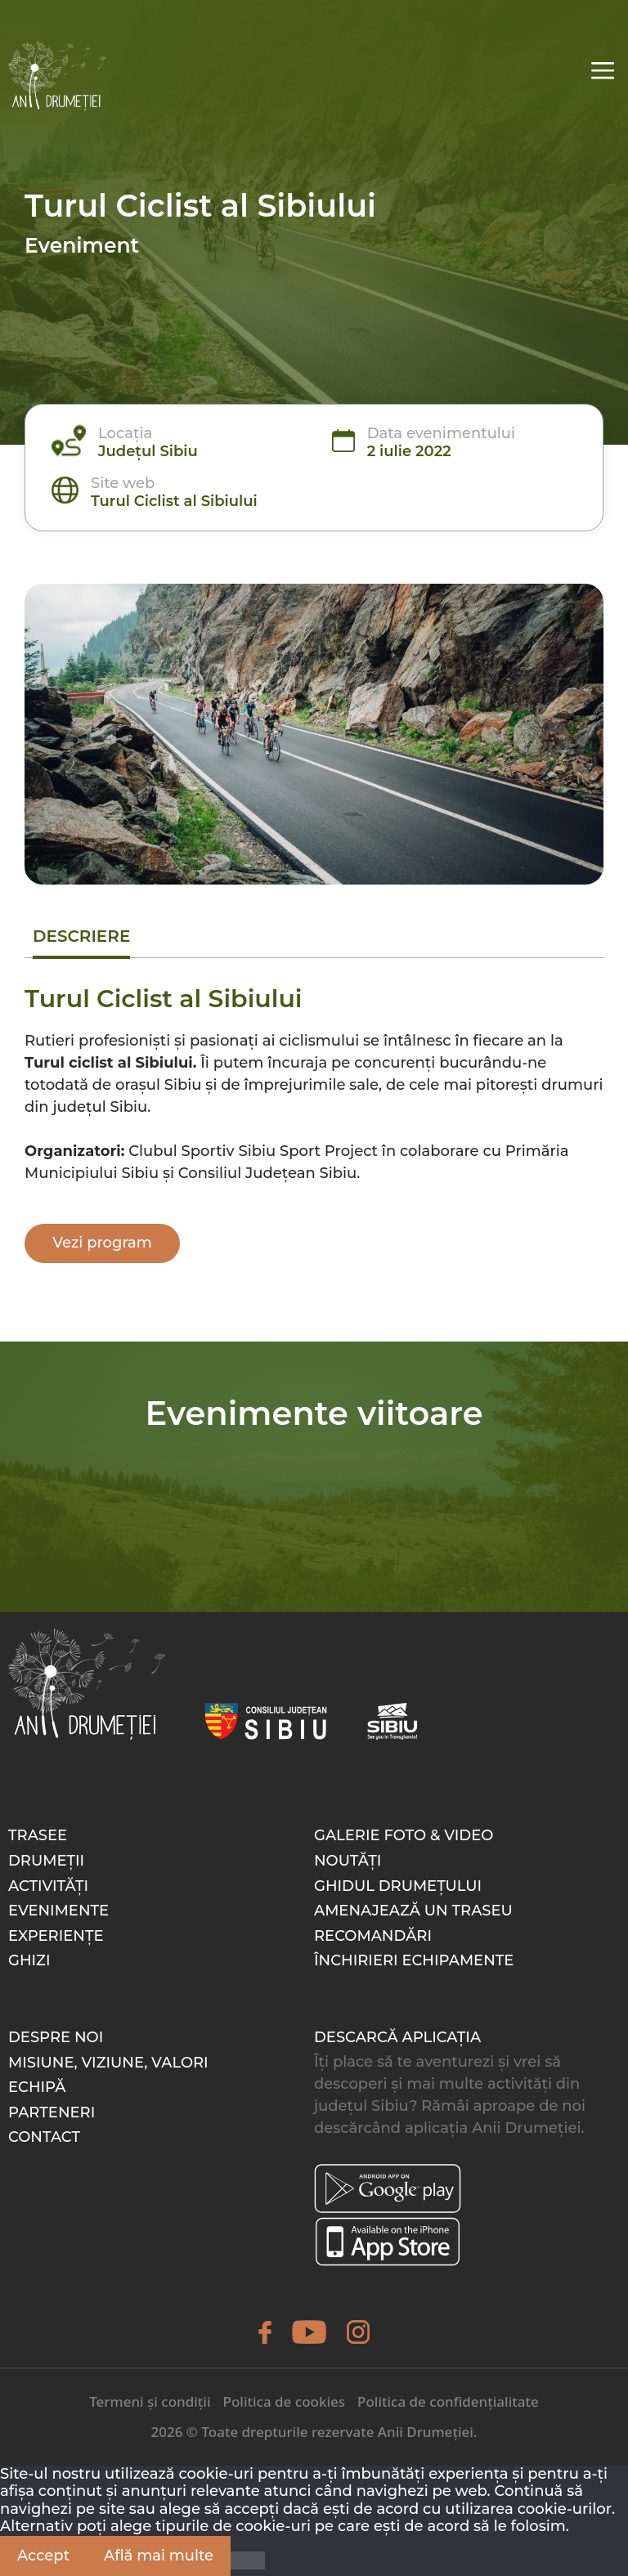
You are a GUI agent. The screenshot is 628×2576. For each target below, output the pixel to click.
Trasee (37, 1835)
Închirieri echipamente (414, 1960)
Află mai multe (158, 2556)
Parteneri (51, 2112)
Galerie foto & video (403, 1835)
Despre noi (55, 2037)
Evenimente (58, 1911)
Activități (48, 1886)
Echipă (36, 2087)
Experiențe (56, 1936)
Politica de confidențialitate (448, 2401)
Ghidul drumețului (398, 1886)
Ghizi (29, 1960)
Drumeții (46, 1861)
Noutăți (347, 1861)
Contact (44, 2137)
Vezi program (102, 1243)
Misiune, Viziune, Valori (108, 2063)
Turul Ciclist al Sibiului (174, 501)
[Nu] (248, 2560)
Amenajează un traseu (413, 1911)
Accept (43, 2556)
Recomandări (373, 1936)
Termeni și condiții (149, 2401)
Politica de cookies (284, 2401)
